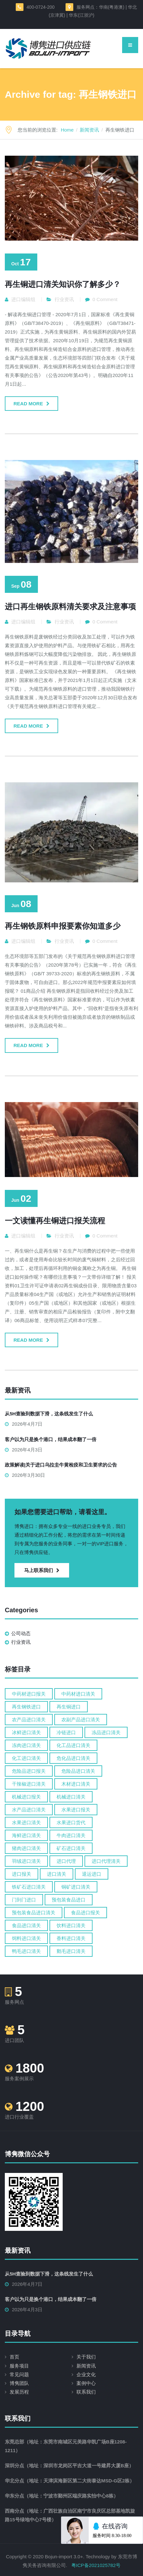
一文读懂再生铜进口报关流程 (55, 1220)
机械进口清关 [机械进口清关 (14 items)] (71, 1796)
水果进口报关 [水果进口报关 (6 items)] (75, 1809)
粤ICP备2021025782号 (96, 2565)
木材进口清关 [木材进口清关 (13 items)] (75, 1784)
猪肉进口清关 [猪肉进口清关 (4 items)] (26, 1848)
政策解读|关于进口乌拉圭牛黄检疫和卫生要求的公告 (61, 1464)
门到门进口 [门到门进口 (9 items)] (24, 1899)
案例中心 (86, 2383)
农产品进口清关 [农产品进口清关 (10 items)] (29, 1719)
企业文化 (86, 2374)
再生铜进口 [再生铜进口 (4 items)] (69, 1706)
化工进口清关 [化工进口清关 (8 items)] (26, 1758)
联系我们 (86, 2392)
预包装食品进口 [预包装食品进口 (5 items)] (68, 1899)
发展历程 (19, 2392)
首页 (14, 2357)
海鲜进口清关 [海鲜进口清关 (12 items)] (26, 1835)
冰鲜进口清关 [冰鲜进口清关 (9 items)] (26, 1732)
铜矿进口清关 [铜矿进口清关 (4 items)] (75, 1887)
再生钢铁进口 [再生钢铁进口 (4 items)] (26, 1706)
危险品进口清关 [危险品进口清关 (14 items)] (78, 1771)
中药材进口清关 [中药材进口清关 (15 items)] (78, 1694)
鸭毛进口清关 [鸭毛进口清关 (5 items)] (26, 1951)
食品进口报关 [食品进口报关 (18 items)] (85, 1912)
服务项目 (19, 2366)
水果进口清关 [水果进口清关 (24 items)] (26, 1822)
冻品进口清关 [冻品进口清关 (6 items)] (106, 1732)
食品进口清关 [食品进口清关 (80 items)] (26, 1925)
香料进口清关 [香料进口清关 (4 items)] (71, 1938)
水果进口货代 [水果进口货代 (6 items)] (71, 1822)
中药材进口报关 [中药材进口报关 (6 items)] (29, 1694)
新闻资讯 (86, 2366)
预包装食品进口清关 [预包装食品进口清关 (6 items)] (33, 1912)
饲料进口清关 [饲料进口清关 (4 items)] (26, 1938)
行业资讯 (64, 299)
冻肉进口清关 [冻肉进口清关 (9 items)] (26, 1745)
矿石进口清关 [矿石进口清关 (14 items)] (71, 1848)
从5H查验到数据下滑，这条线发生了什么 (49, 1413)
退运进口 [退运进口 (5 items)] (91, 1874)
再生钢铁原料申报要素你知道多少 (63, 926)
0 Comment (105, 299)
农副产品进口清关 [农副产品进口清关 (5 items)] (80, 1719)
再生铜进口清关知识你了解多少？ (63, 284)
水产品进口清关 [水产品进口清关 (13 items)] (29, 1809)
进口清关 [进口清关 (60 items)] (56, 1874)
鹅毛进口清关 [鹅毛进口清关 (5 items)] (71, 1951)
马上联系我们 (41, 1570)
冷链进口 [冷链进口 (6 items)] (66, 1732)
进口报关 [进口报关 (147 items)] (21, 1874)
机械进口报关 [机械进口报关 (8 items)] (26, 1796)
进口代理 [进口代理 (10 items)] (66, 1861)
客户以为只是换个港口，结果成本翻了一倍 (50, 1439)
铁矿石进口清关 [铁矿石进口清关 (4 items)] (29, 1887)
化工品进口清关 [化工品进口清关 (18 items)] (73, 1745)
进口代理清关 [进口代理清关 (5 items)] (106, 1861)
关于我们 (86, 2357)
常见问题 (19, 2374)
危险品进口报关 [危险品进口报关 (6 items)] (29, 1771)
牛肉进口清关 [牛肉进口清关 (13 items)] (71, 1835)
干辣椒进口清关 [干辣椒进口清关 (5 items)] (29, 1784)
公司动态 (21, 1633)
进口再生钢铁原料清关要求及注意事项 (70, 606)
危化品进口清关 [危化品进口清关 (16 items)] (73, 1758)
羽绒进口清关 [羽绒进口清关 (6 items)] (26, 1861)
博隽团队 (19, 2383)
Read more (28, 403)
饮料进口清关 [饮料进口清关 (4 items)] (71, 1925)
